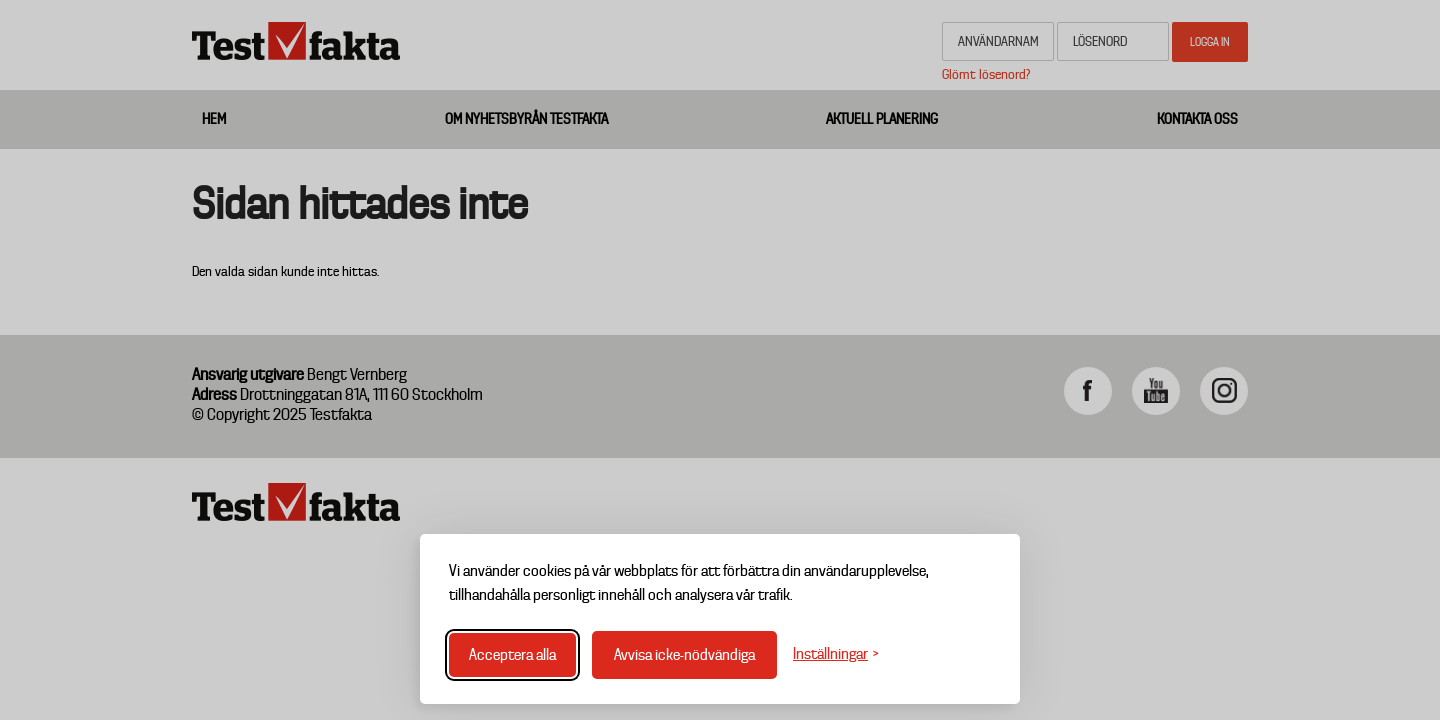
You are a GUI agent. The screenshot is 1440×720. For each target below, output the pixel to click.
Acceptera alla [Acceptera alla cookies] (512, 655)
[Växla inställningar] (836, 654)
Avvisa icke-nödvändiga (684, 655)
